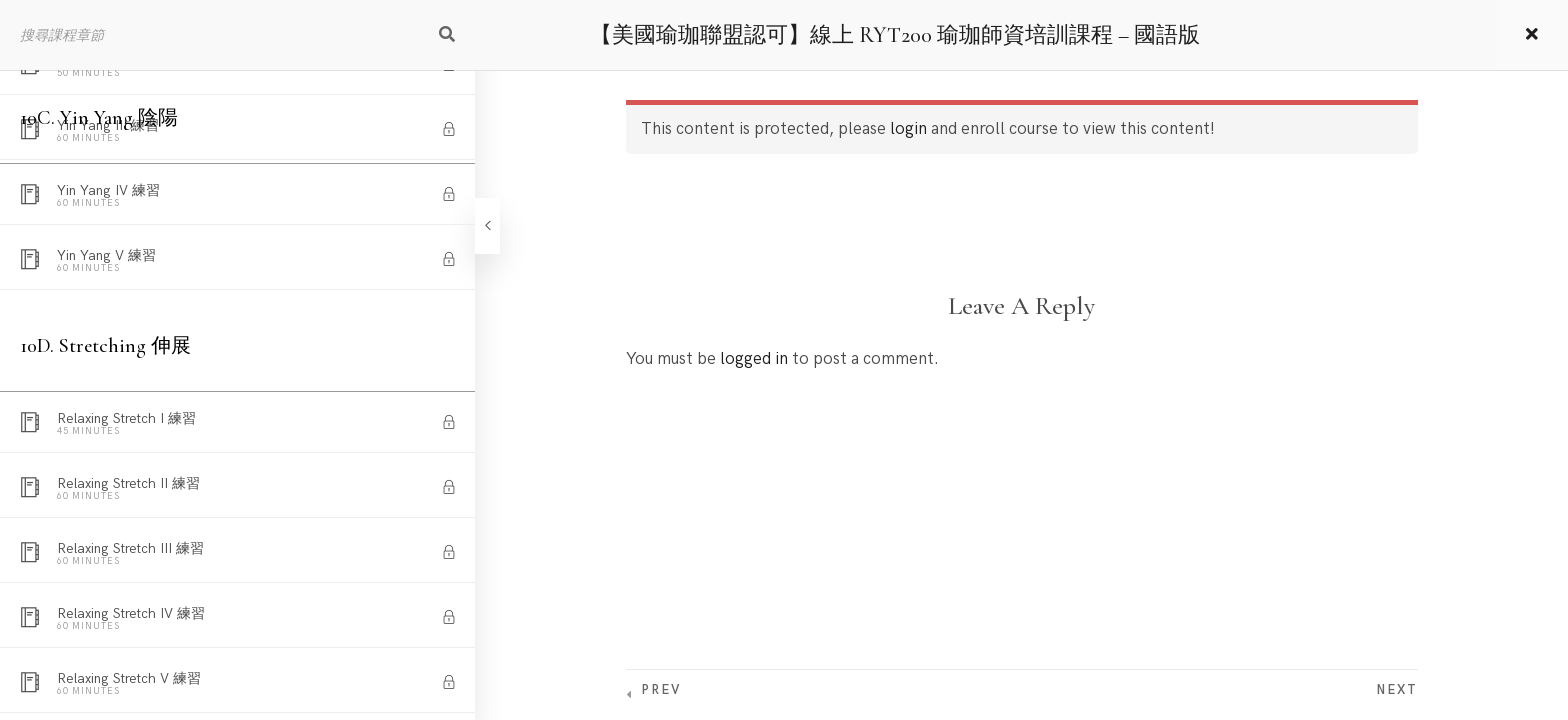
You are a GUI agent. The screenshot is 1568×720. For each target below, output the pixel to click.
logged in (754, 359)
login (908, 129)
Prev (661, 690)
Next (1397, 690)
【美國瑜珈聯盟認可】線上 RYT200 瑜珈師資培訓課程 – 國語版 (895, 35)
